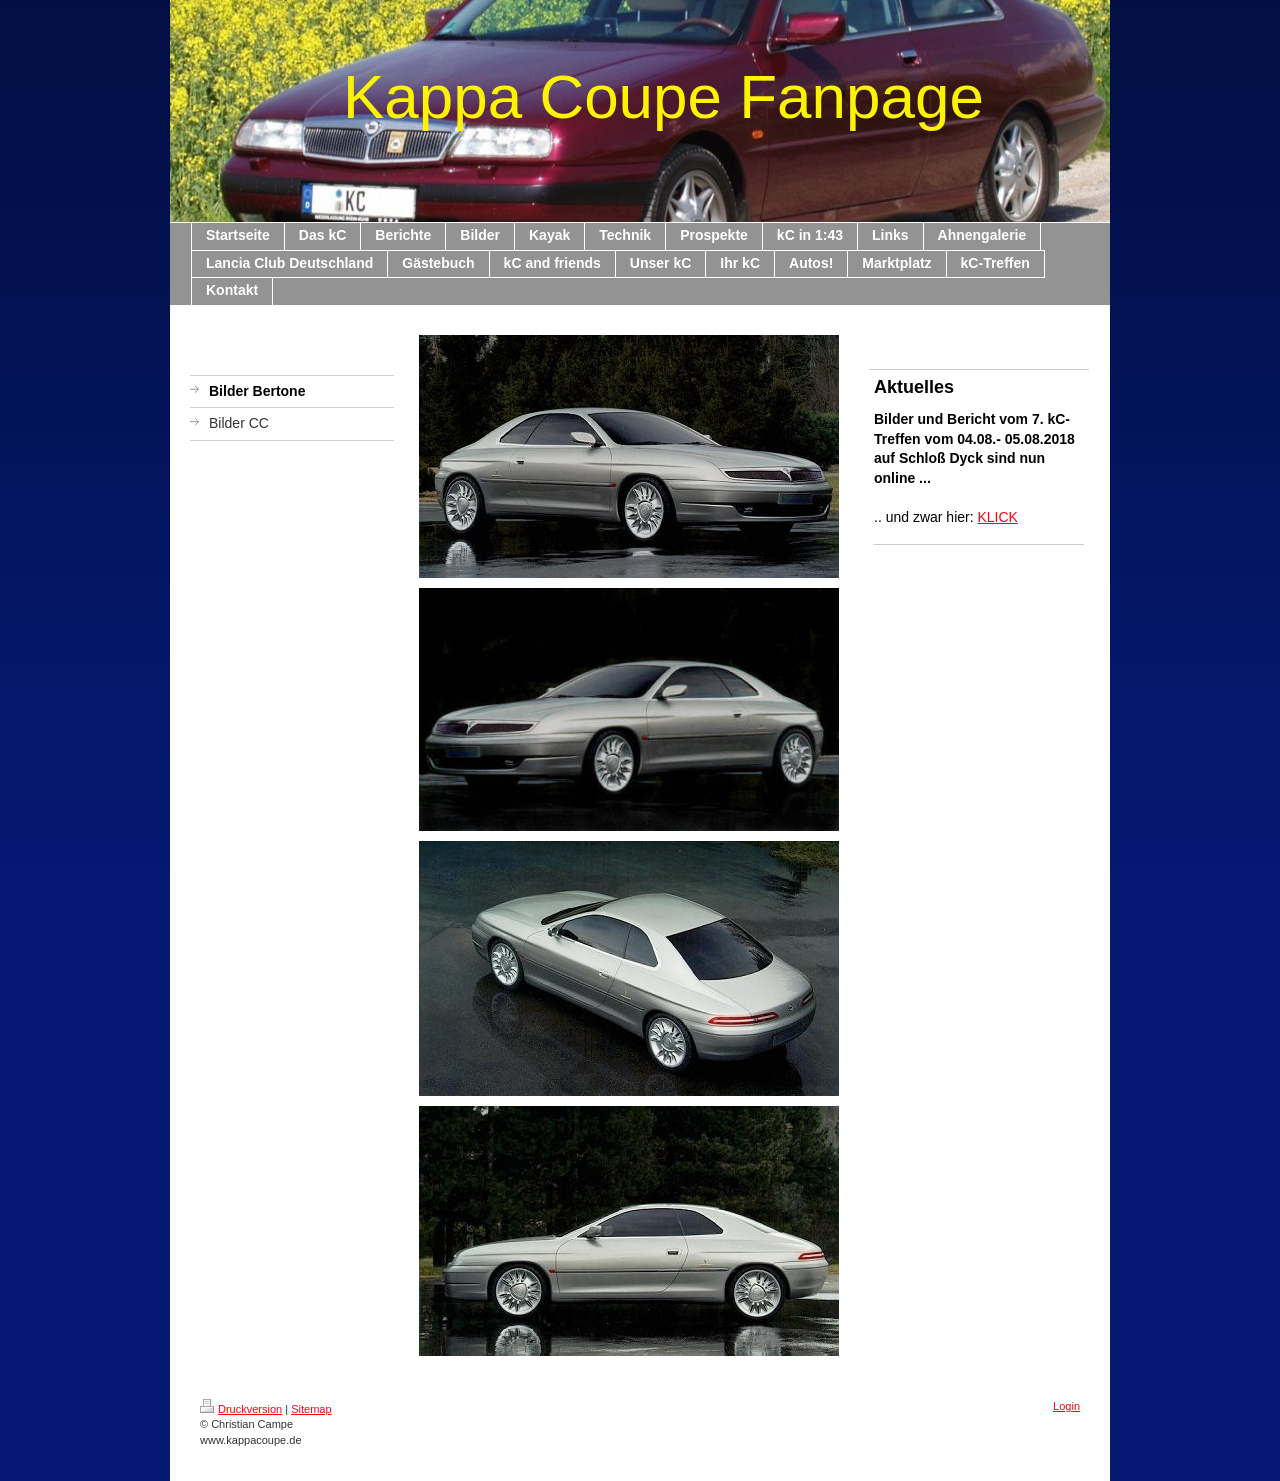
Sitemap (311, 1409)
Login (1066, 1406)
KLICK (998, 517)
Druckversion (241, 1409)
